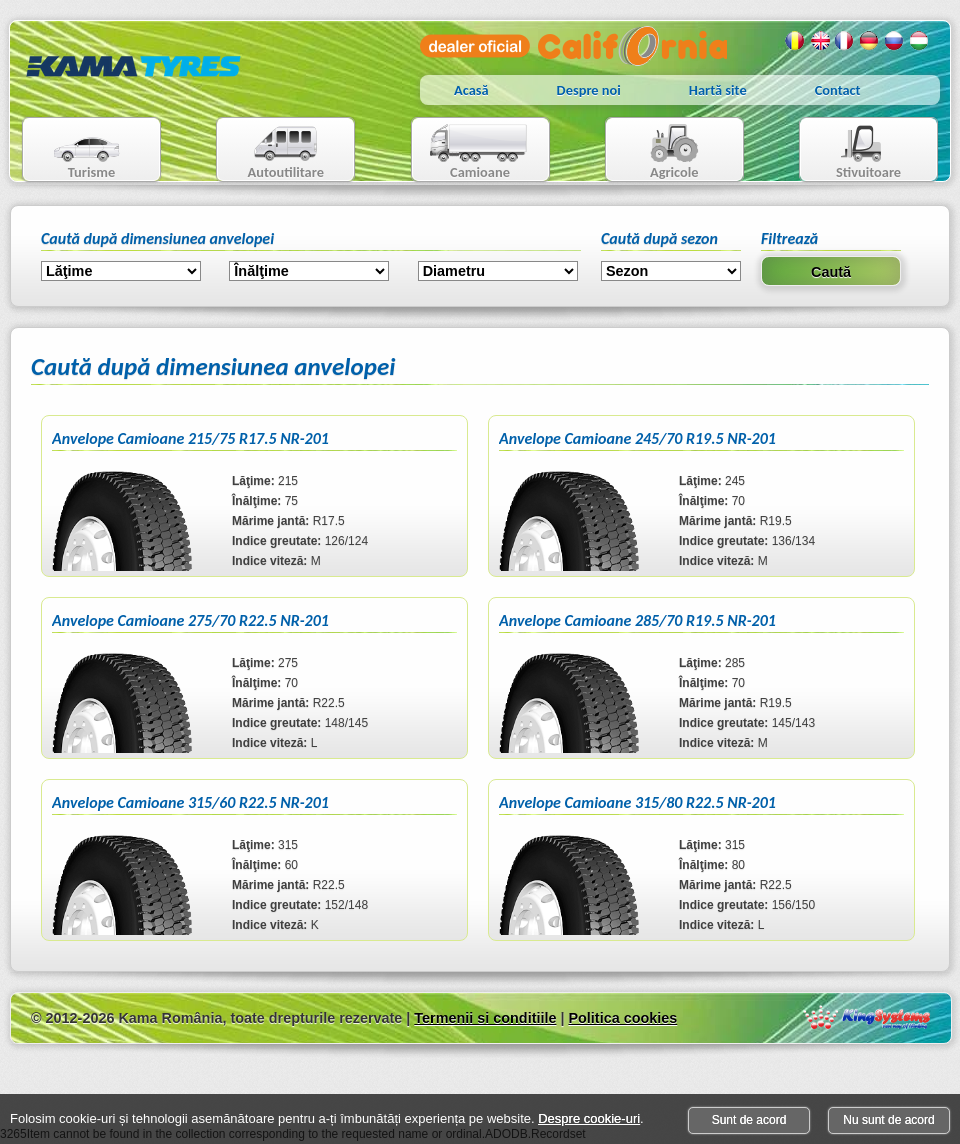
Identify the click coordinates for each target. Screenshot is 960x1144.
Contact (838, 90)
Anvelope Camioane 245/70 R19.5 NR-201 (637, 438)
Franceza (845, 41)
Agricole (654, 151)
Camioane (472, 151)
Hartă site (718, 90)
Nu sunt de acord (888, 1120)
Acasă (471, 90)
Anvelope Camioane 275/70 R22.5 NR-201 (190, 620)
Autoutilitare (270, 151)
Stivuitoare (850, 151)
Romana (795, 41)
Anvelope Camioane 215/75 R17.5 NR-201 (190, 438)
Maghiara (920, 41)
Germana (870, 41)
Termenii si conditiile (485, 1018)
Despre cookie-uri (589, 1118)
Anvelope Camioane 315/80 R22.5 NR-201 (637, 802)
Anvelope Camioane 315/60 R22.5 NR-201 (190, 802)
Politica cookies (622, 1018)
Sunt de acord (749, 1120)
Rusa (895, 41)
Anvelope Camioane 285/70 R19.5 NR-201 (637, 620)
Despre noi (589, 90)
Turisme (74, 151)
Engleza (820, 41)
